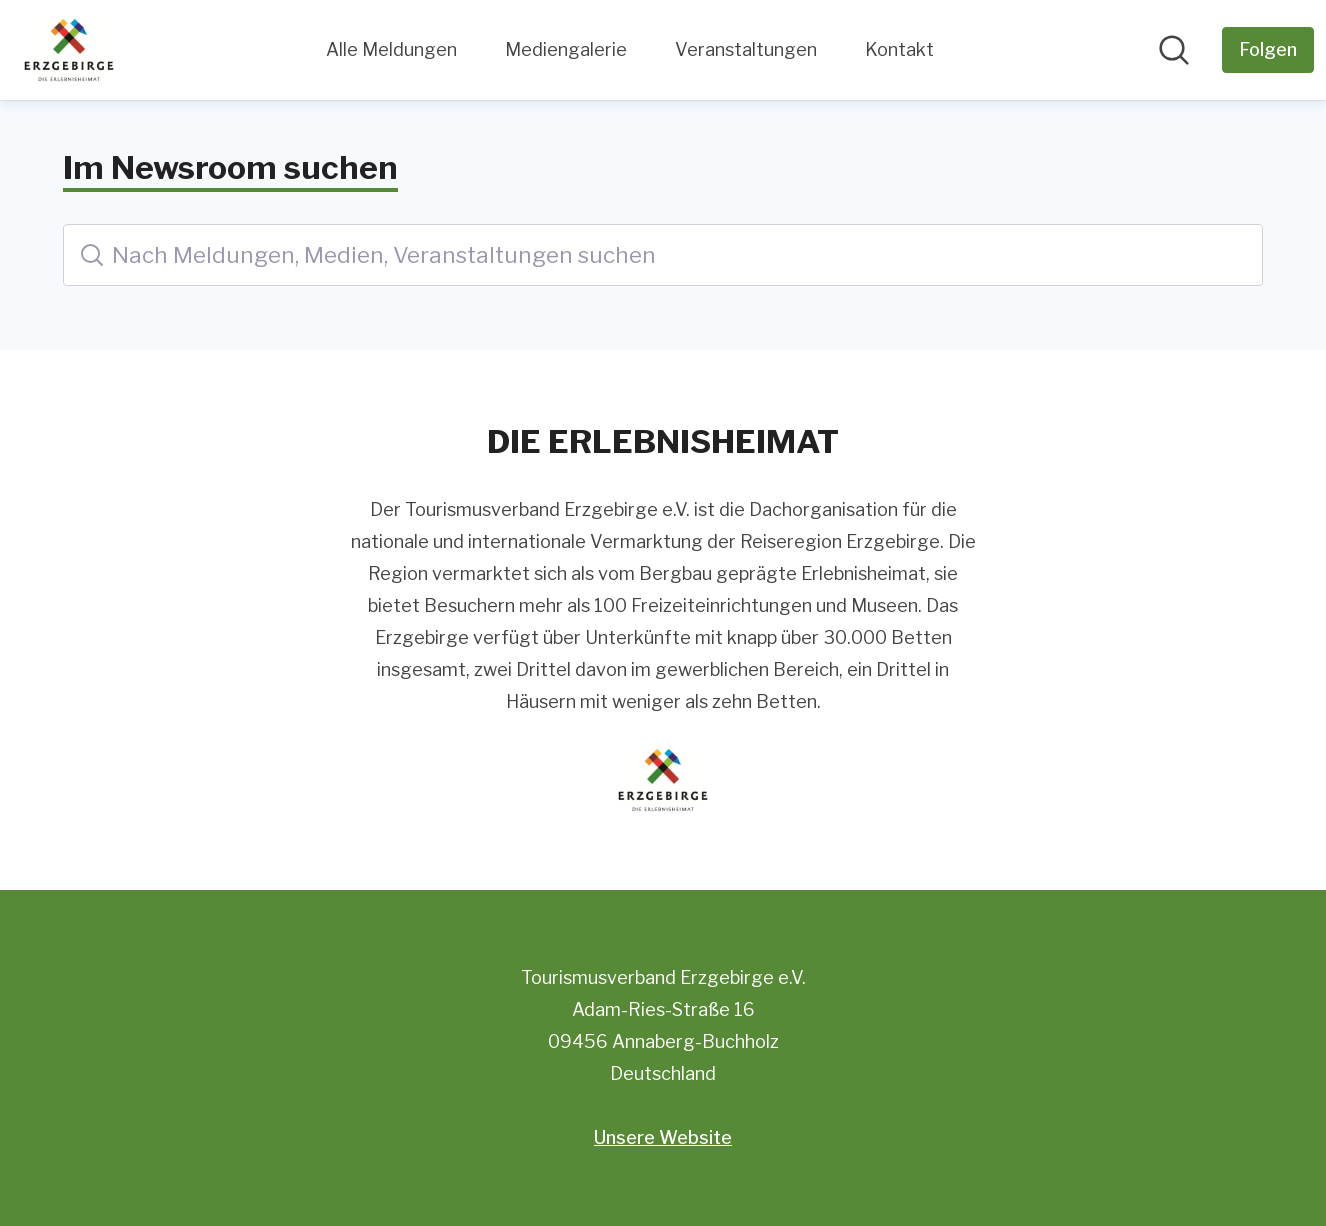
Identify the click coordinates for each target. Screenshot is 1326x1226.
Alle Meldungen (391, 49)
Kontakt (899, 49)
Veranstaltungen (746, 49)
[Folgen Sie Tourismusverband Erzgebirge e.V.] (1268, 50)
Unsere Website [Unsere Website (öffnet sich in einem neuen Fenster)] (663, 1137)
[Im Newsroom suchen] (1174, 50)
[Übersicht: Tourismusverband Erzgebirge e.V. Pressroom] (69, 50)
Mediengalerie (566, 49)
